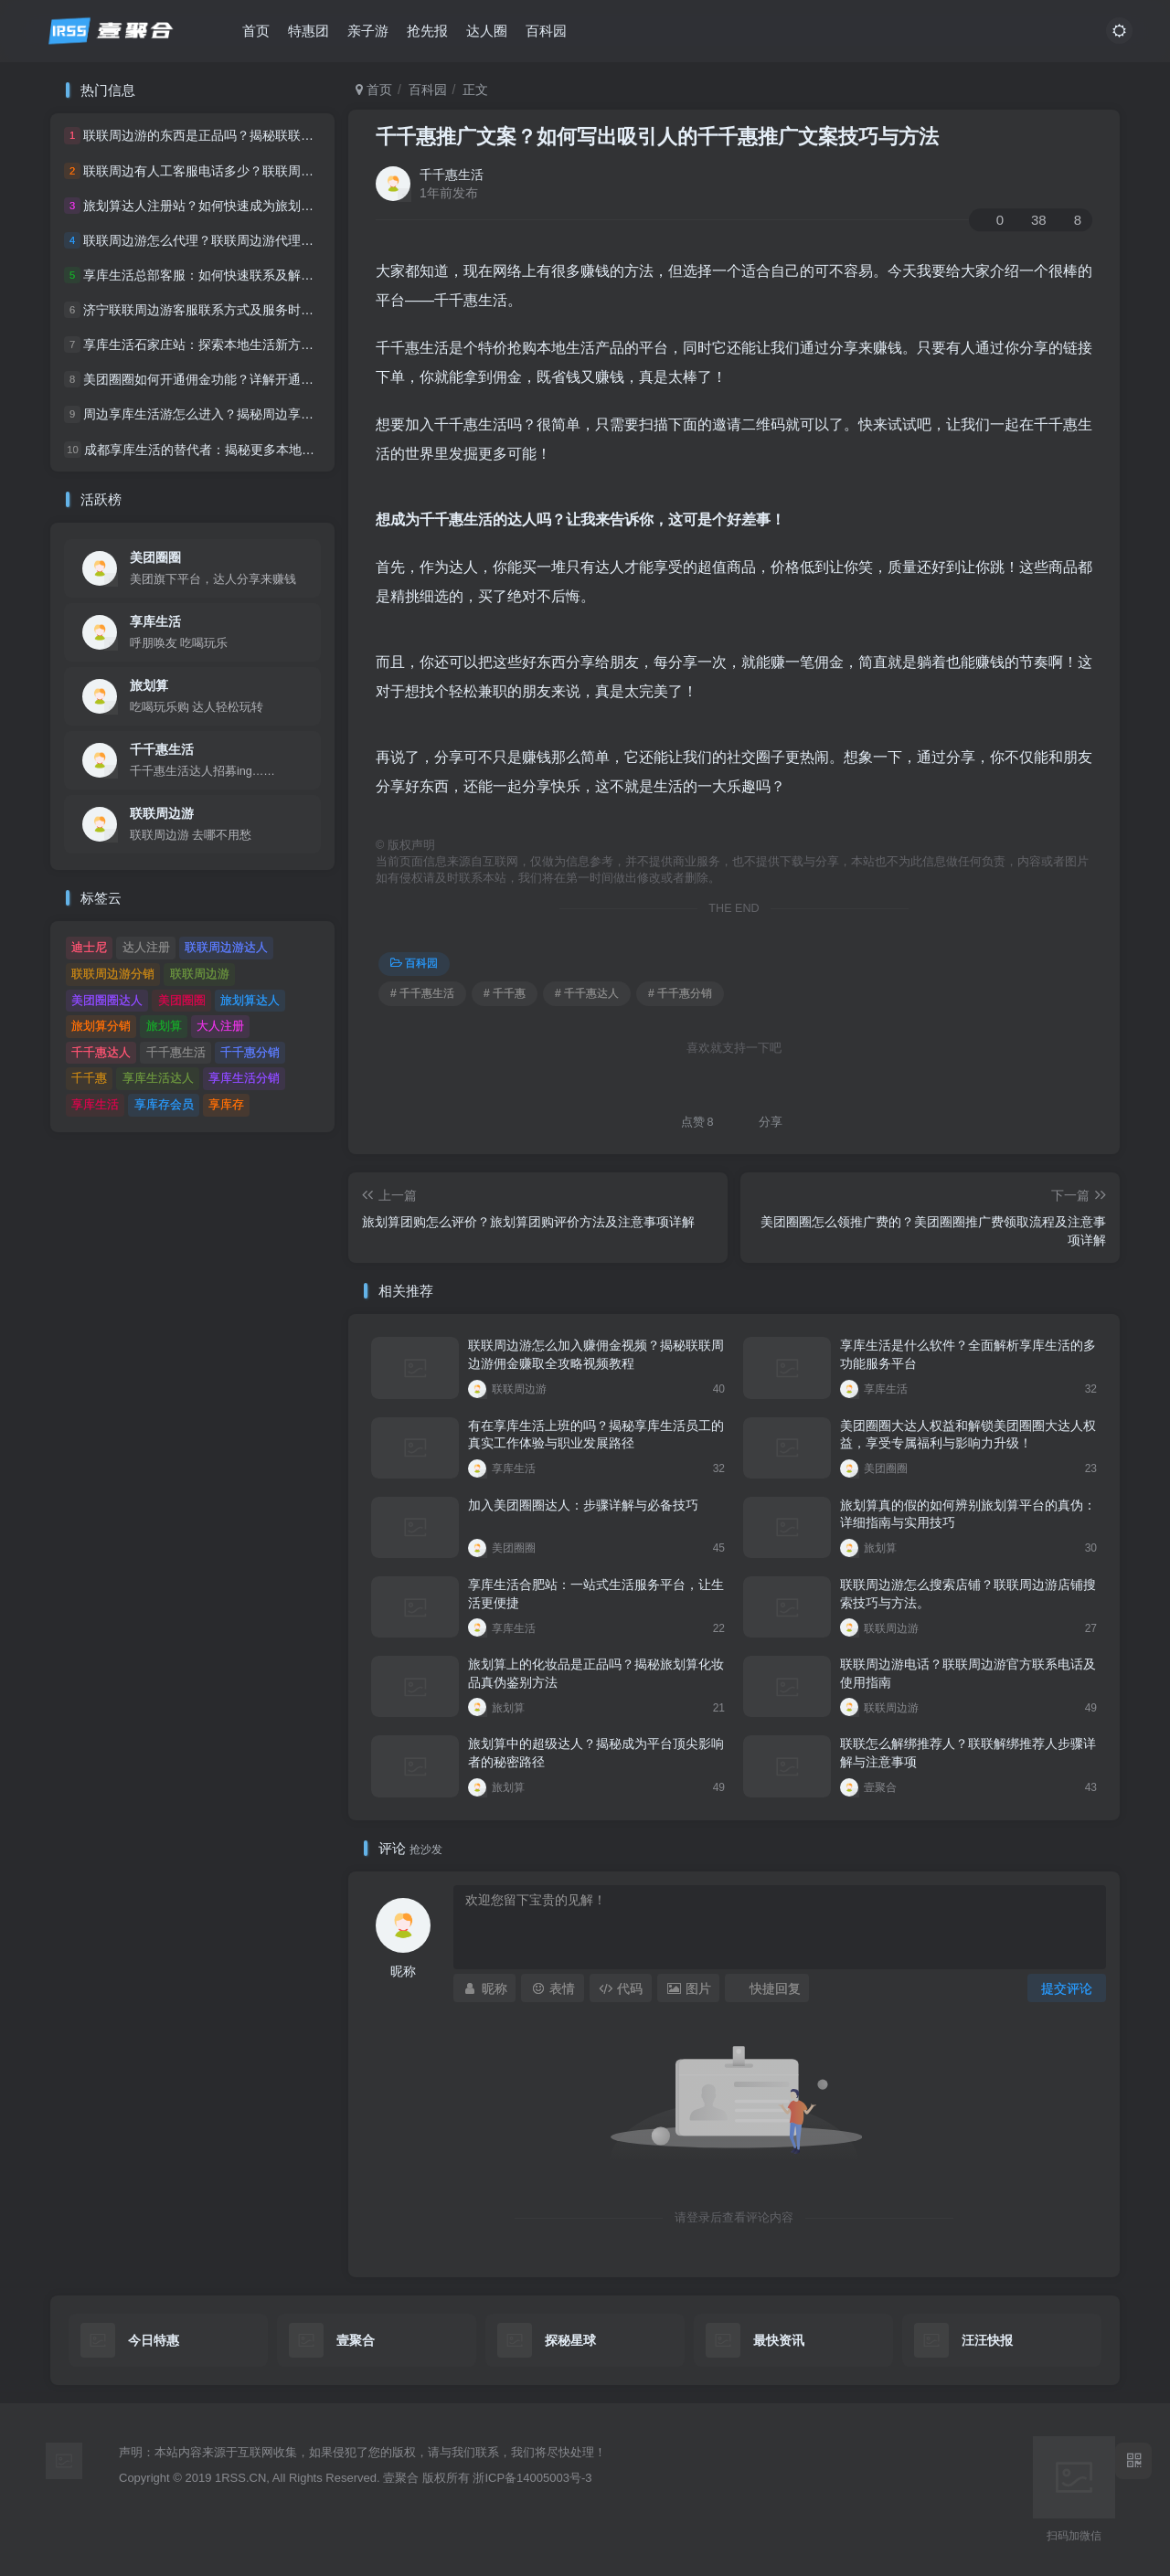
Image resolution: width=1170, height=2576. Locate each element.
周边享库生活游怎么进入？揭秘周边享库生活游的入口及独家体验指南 (281, 415)
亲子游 (367, 30)
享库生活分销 (244, 1078)
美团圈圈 (155, 557)
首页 (256, 30)
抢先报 (427, 30)
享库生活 (155, 621)
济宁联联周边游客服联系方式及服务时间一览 (211, 309)
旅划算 (149, 685)
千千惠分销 (250, 1052)
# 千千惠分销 (680, 993)
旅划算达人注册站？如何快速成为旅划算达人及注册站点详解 (256, 205)
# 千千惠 (505, 993)
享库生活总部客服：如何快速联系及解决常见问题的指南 (243, 275)
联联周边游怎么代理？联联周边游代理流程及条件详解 (236, 240)
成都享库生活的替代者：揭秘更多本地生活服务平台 (231, 449)
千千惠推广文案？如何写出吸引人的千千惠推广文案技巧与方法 (657, 136)
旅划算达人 (250, 1000)
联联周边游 (162, 813)
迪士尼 (89, 947)
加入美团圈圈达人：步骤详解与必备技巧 (583, 1505)
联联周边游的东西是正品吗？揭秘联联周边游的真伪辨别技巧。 (262, 136)
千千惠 (89, 1078)
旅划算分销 (101, 1026)
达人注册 (146, 947)
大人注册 (220, 1026)
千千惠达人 (101, 1052)
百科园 (546, 30)
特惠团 (308, 30)
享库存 (226, 1104)
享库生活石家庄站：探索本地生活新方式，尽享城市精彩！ (249, 344)
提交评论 (1066, 1988)
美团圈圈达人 (107, 1000)
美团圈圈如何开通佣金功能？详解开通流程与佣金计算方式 (249, 379)
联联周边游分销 (112, 974)
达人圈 (486, 30)
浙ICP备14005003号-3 (532, 2478)
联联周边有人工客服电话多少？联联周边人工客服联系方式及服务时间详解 (294, 171)
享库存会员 (164, 1104)
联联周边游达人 (226, 947)
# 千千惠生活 (422, 993)
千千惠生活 (452, 174)
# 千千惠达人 (587, 993)
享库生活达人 (158, 1078)
